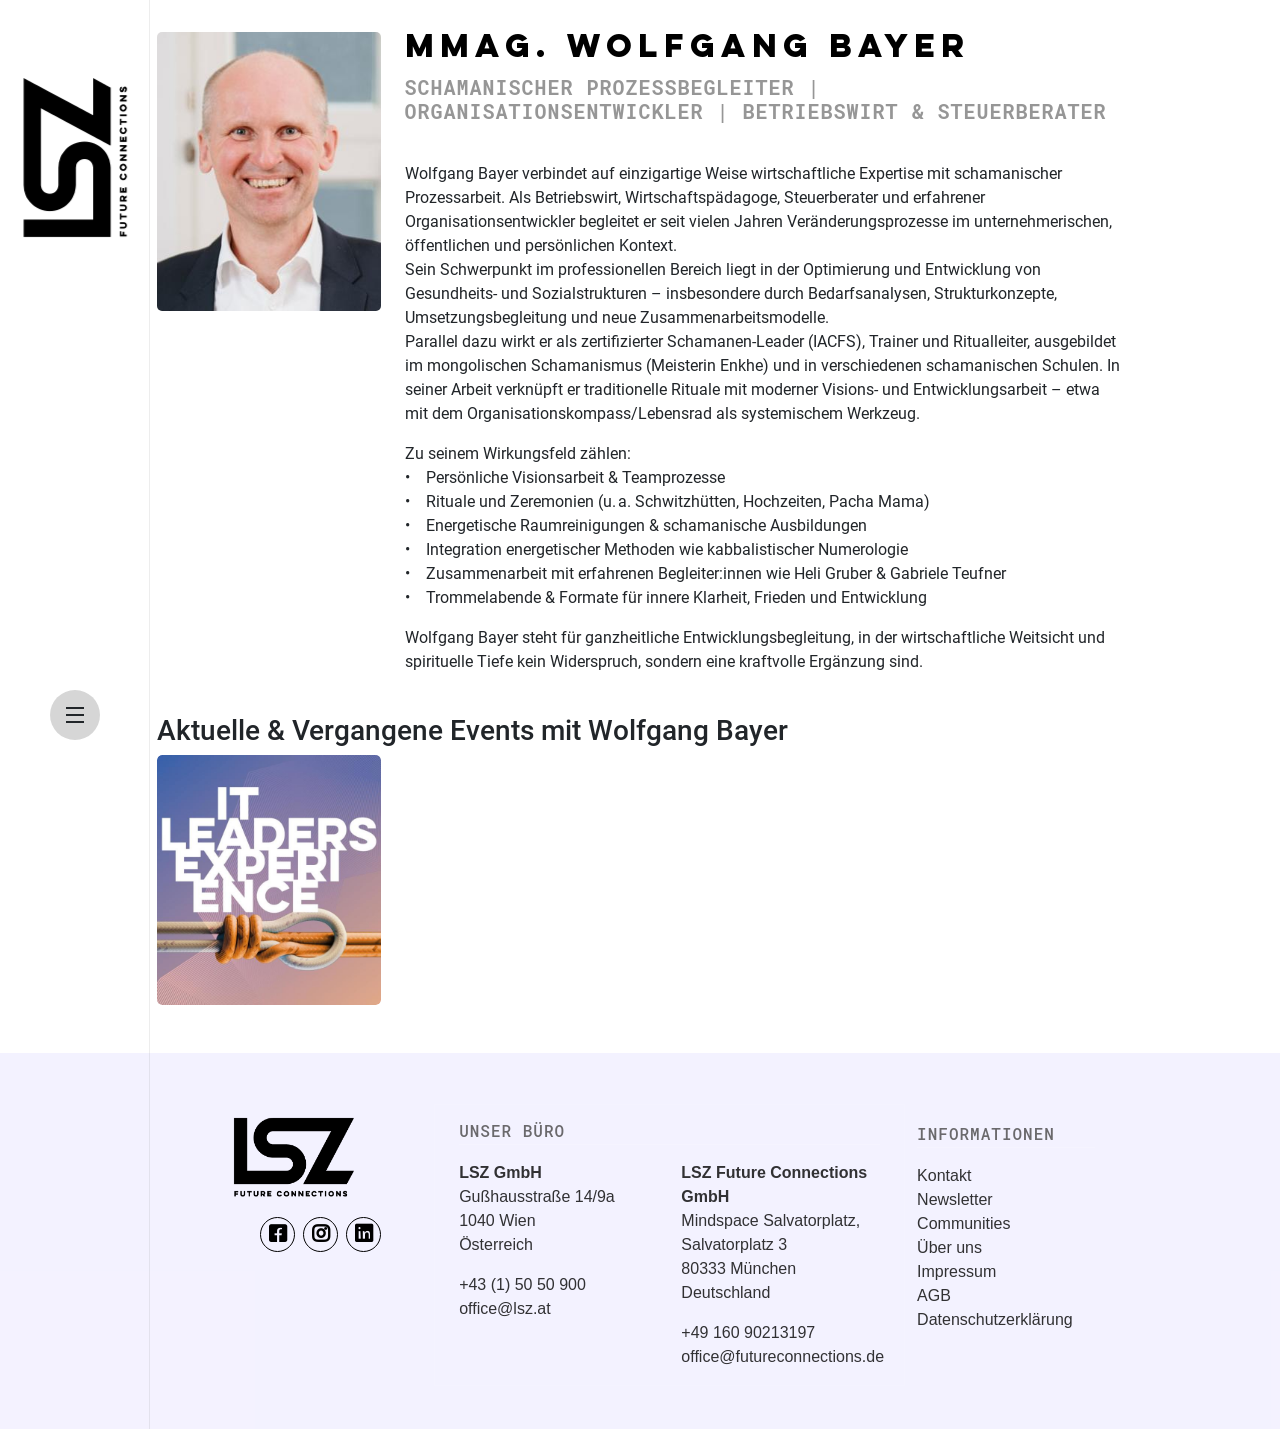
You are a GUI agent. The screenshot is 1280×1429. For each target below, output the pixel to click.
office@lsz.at (505, 1308)
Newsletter (955, 1199)
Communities (963, 1223)
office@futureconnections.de (782, 1356)
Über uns (949, 1247)
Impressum (956, 1271)
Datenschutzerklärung (995, 1319)
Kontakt (944, 1175)
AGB (934, 1295)
